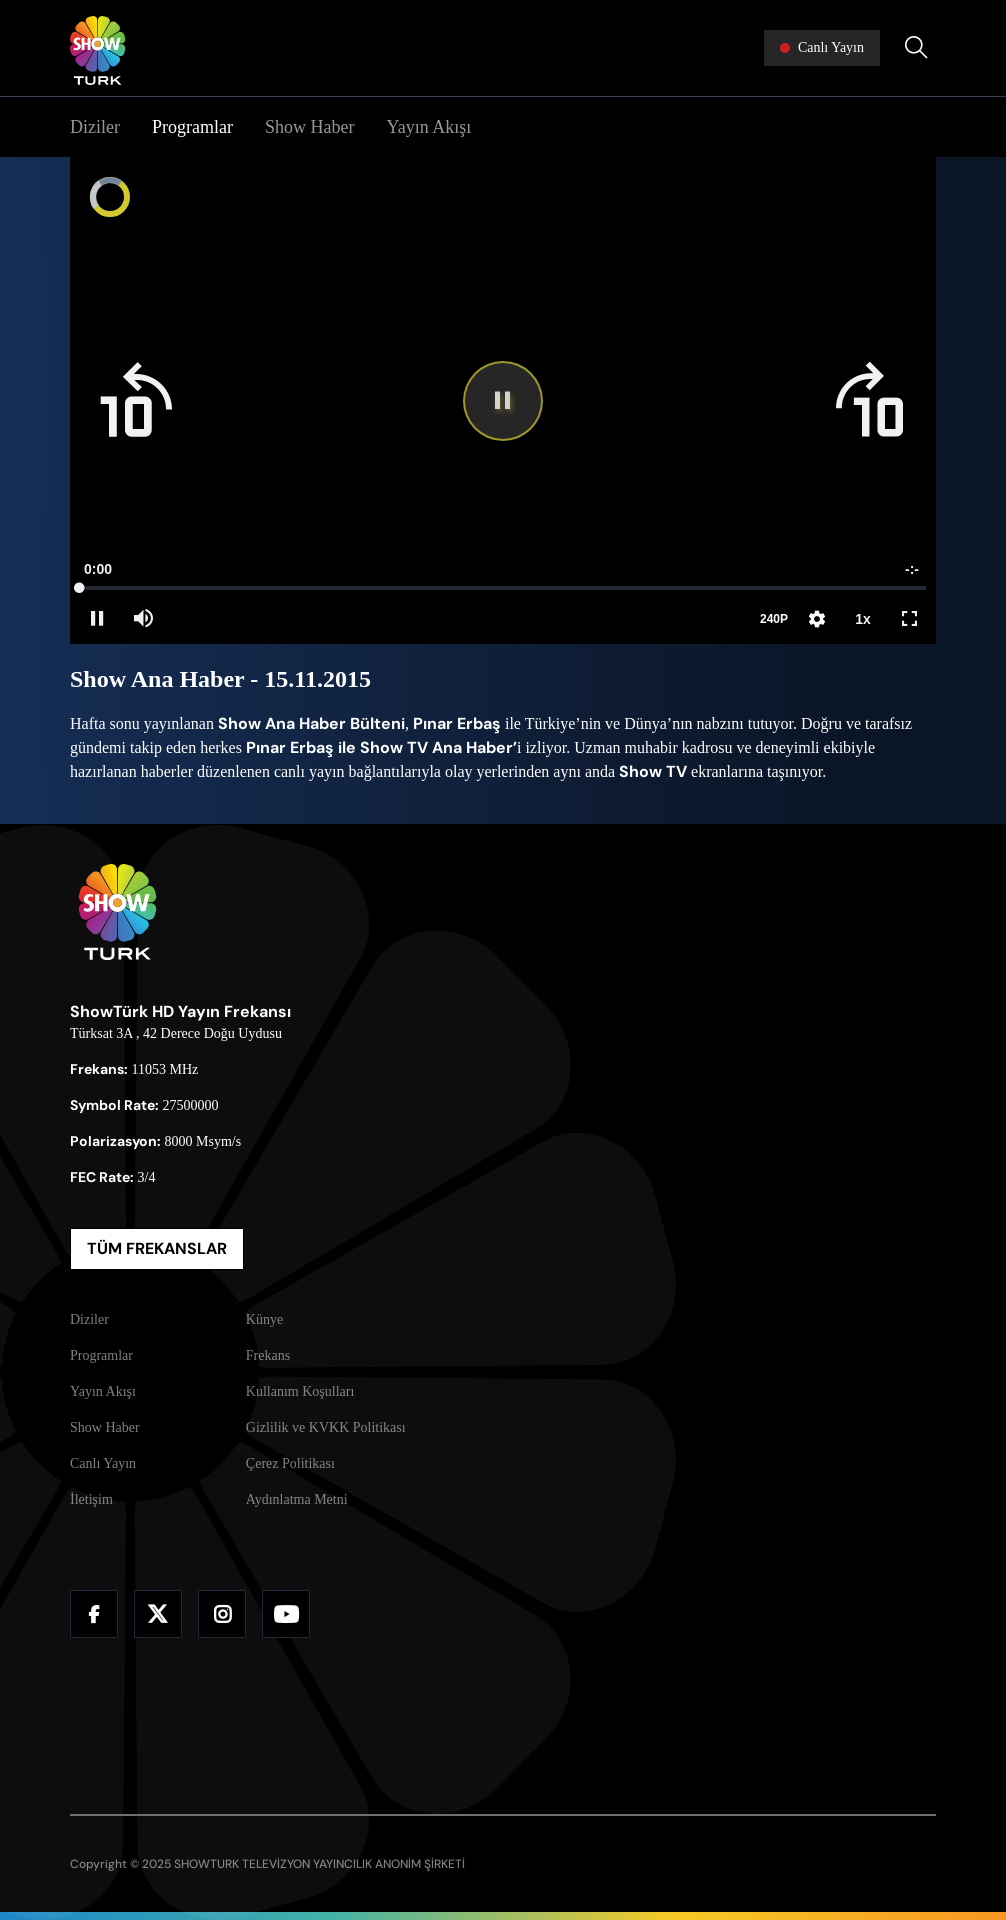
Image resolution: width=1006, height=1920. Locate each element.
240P (774, 619)
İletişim (91, 1499)
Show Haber (309, 127)
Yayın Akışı (428, 127)
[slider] (503, 588)
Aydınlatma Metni (297, 1499)
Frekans (268, 1355)
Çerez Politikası (290, 1463)
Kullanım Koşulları (300, 1391)
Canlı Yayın (103, 1463)
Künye (264, 1319)
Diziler (95, 127)
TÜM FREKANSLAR (157, 1248)
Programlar (192, 127)
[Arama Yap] (916, 48)
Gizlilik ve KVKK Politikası (326, 1427)
